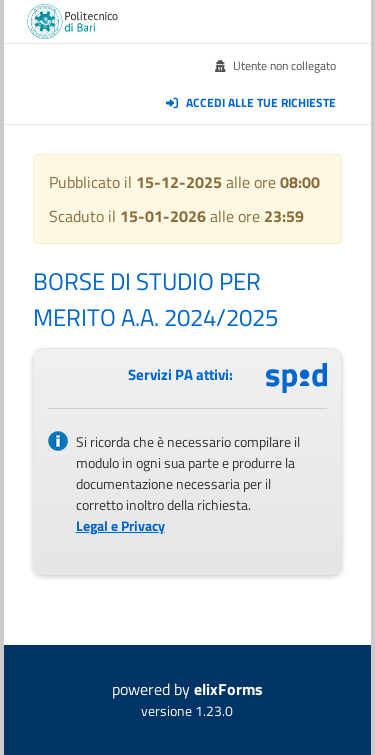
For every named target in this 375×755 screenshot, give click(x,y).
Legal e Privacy (120, 525)
